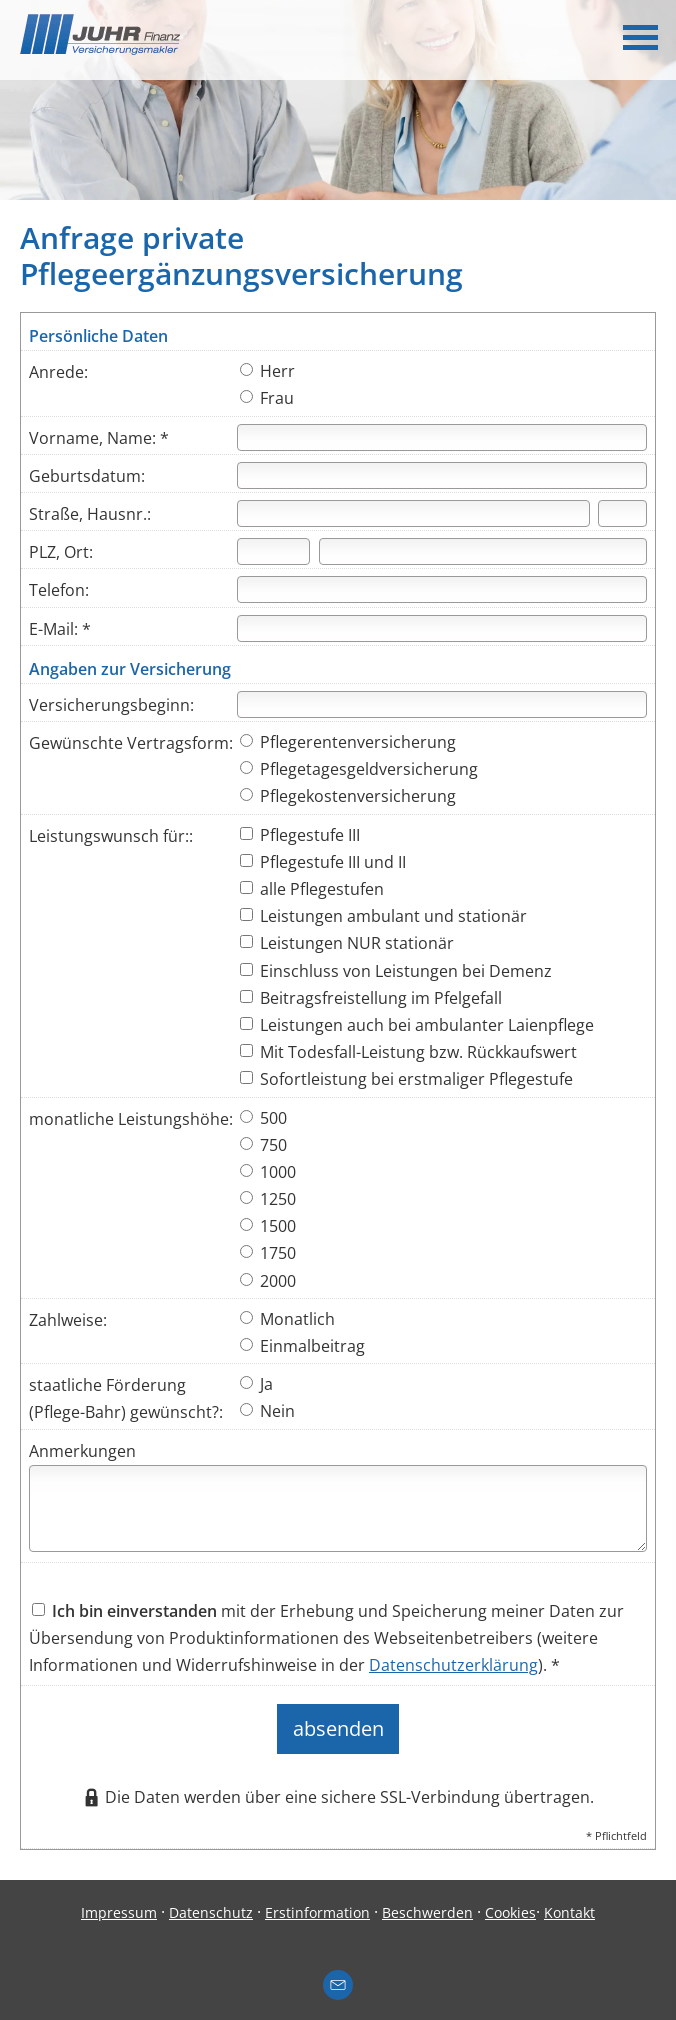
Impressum (119, 1899)
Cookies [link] (510, 1899)
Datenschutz (211, 1899)
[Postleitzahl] (274, 551)
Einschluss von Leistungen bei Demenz (396, 971)
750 (263, 1145)
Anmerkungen (82, 1451)
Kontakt (569, 1899)
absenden (338, 1722)
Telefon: (59, 590)
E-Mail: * (60, 629)
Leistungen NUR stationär (347, 943)
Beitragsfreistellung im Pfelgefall (371, 998)
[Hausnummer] (622, 513)
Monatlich (287, 1319)
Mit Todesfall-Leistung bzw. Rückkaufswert (408, 1052)
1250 (268, 1199)
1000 (268, 1172)
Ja (256, 1384)
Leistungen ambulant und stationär (383, 916)
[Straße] (413, 513)
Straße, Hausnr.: (90, 514)
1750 (268, 1253)
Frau (267, 398)
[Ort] (483, 551)
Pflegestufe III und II (323, 862)
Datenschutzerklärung (453, 1665)
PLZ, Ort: (61, 552)
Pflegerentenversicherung (348, 742)
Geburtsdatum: (87, 476)
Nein (267, 1411)
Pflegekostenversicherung (348, 796)
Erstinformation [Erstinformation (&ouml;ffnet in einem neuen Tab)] (317, 1899)
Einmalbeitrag (302, 1346)
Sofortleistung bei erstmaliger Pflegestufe (406, 1079)
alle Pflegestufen (312, 889)
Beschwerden (427, 1899)
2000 (268, 1281)
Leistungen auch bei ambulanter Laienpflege (417, 1025)
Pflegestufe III (300, 835)
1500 (268, 1226)
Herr (267, 371)
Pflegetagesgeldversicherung (359, 769)
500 (263, 1118)
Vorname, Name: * (99, 438)
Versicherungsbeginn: (111, 705)
